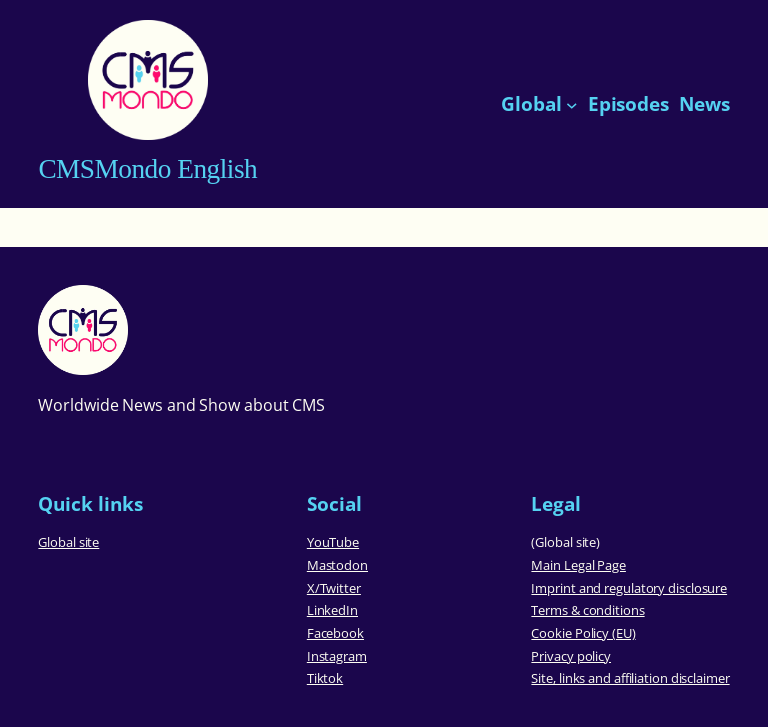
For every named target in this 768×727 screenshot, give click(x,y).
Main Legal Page (578, 565)
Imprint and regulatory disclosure (629, 588)
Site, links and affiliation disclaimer (630, 678)
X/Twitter (334, 588)
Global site (68, 542)
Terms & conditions (587, 610)
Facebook (335, 633)
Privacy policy (571, 656)
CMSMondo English (147, 169)
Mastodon (337, 565)
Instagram (337, 656)
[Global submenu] (572, 104)
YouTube (333, 542)
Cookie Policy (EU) (583, 633)
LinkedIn (332, 610)
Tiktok (325, 678)
